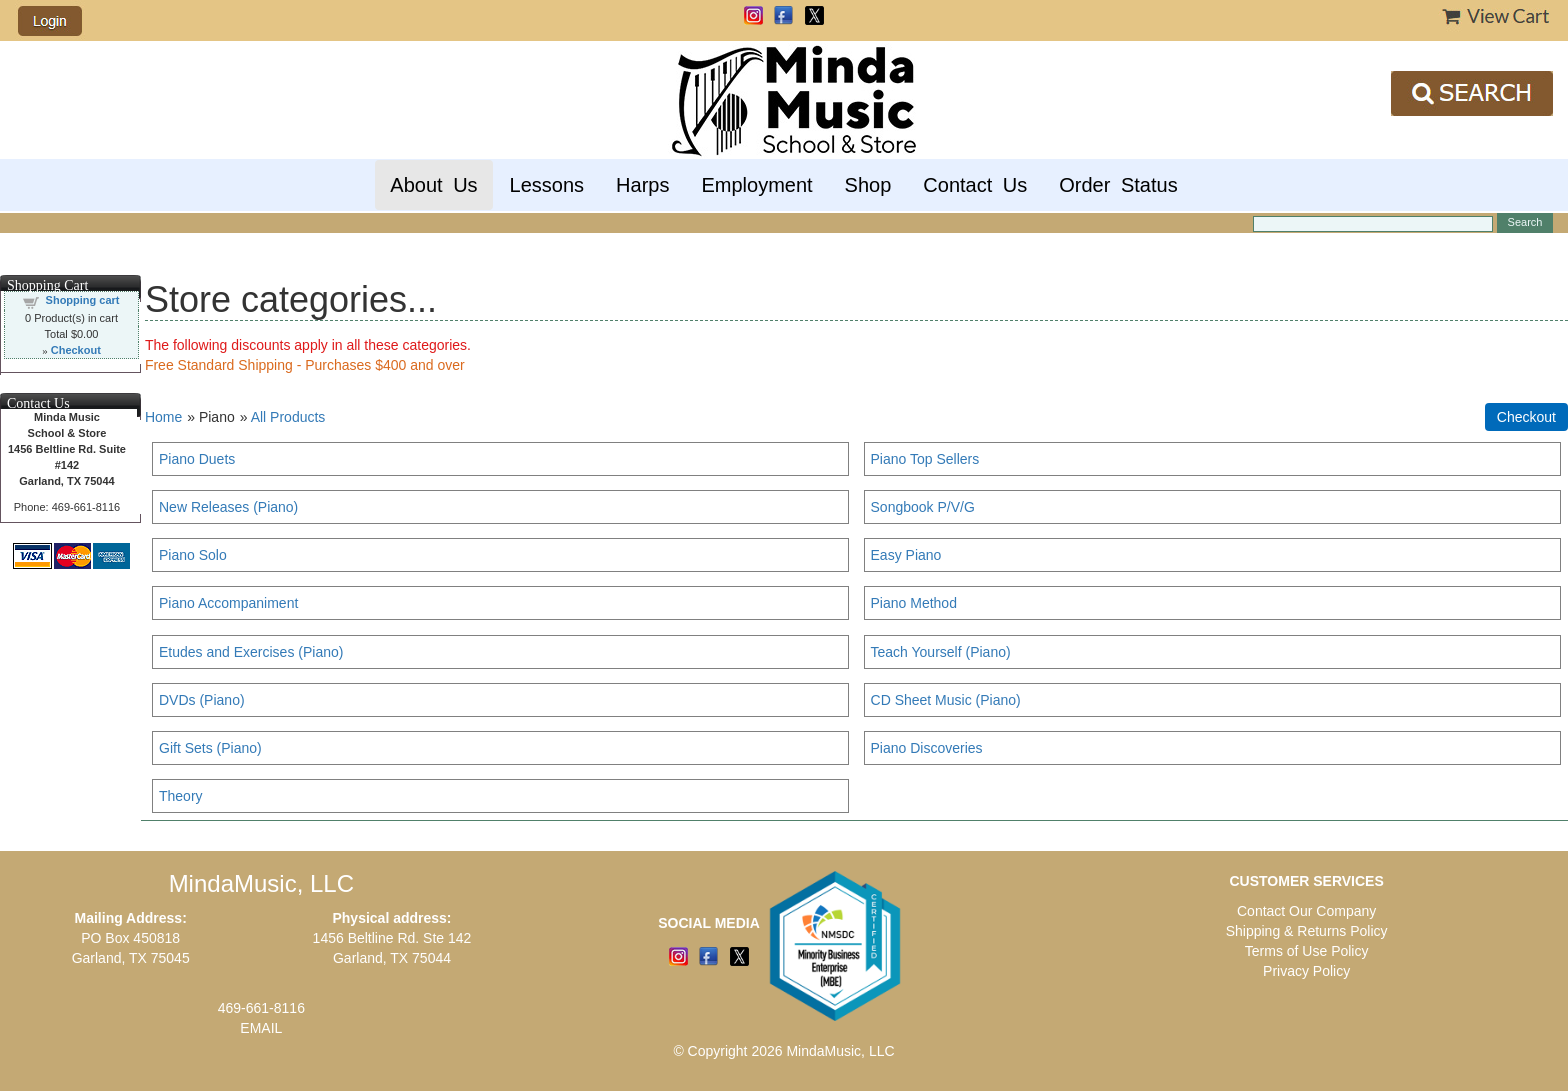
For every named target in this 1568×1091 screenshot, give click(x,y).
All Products (288, 417)
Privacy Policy (1306, 971)
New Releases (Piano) (228, 507)
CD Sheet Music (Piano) (946, 700)
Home (163, 417)
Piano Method (914, 603)
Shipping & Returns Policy (1307, 931)
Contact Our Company (1306, 911)
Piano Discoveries (927, 748)
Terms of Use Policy (1307, 951)
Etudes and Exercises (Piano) (251, 652)
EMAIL (261, 1028)
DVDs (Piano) (202, 700)
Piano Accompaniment (228, 603)
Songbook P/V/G (923, 507)
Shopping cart (83, 300)
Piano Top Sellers (925, 459)
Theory (181, 796)
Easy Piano (906, 555)
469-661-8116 (261, 1008)
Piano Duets (197, 459)
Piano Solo (193, 555)
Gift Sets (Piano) (210, 748)
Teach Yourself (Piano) (941, 652)
